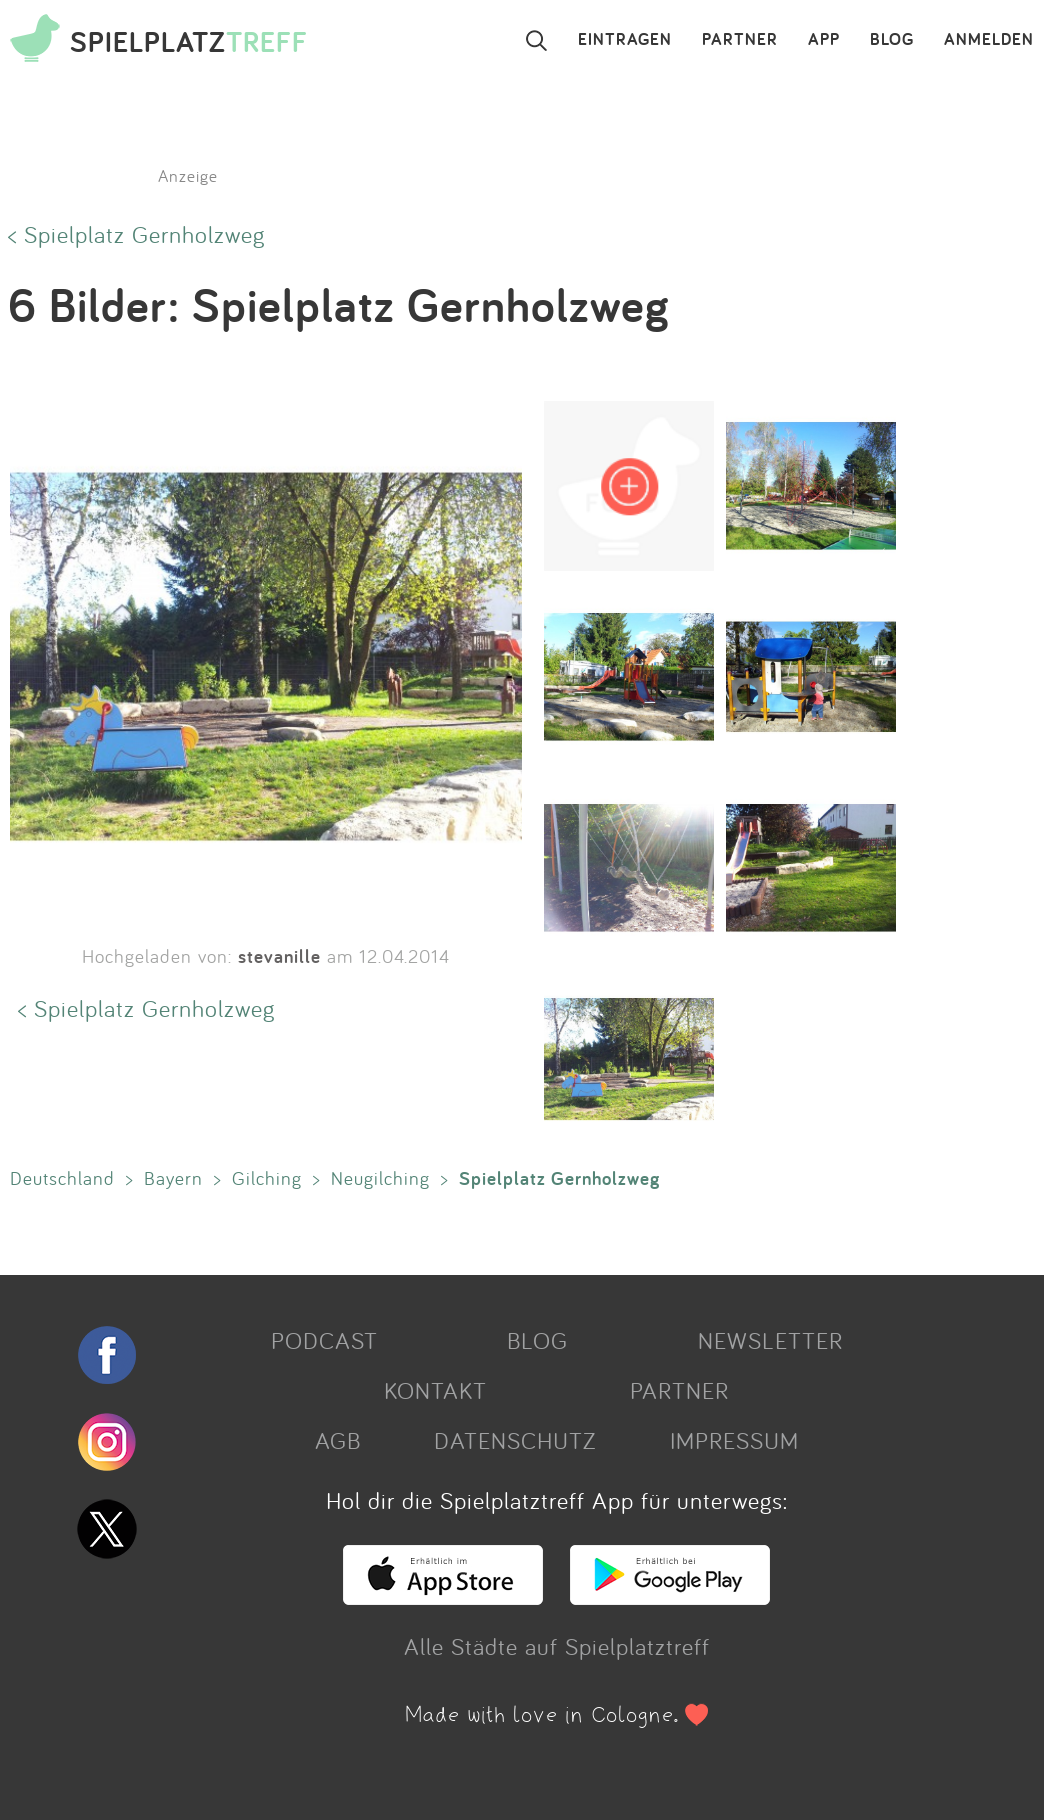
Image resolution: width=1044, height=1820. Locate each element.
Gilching (267, 1178)
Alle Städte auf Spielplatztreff (557, 1646)
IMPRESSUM (734, 1440)
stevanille (279, 956)
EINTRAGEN (625, 40)
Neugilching (380, 1178)
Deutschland (62, 1178)
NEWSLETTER (770, 1340)
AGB (338, 1440)
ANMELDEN (989, 40)
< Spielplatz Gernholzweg (136, 234)
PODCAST (324, 1340)
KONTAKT (435, 1390)
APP (824, 40)
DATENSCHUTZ (515, 1440)
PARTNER (740, 40)
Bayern (173, 1178)
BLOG (892, 40)
